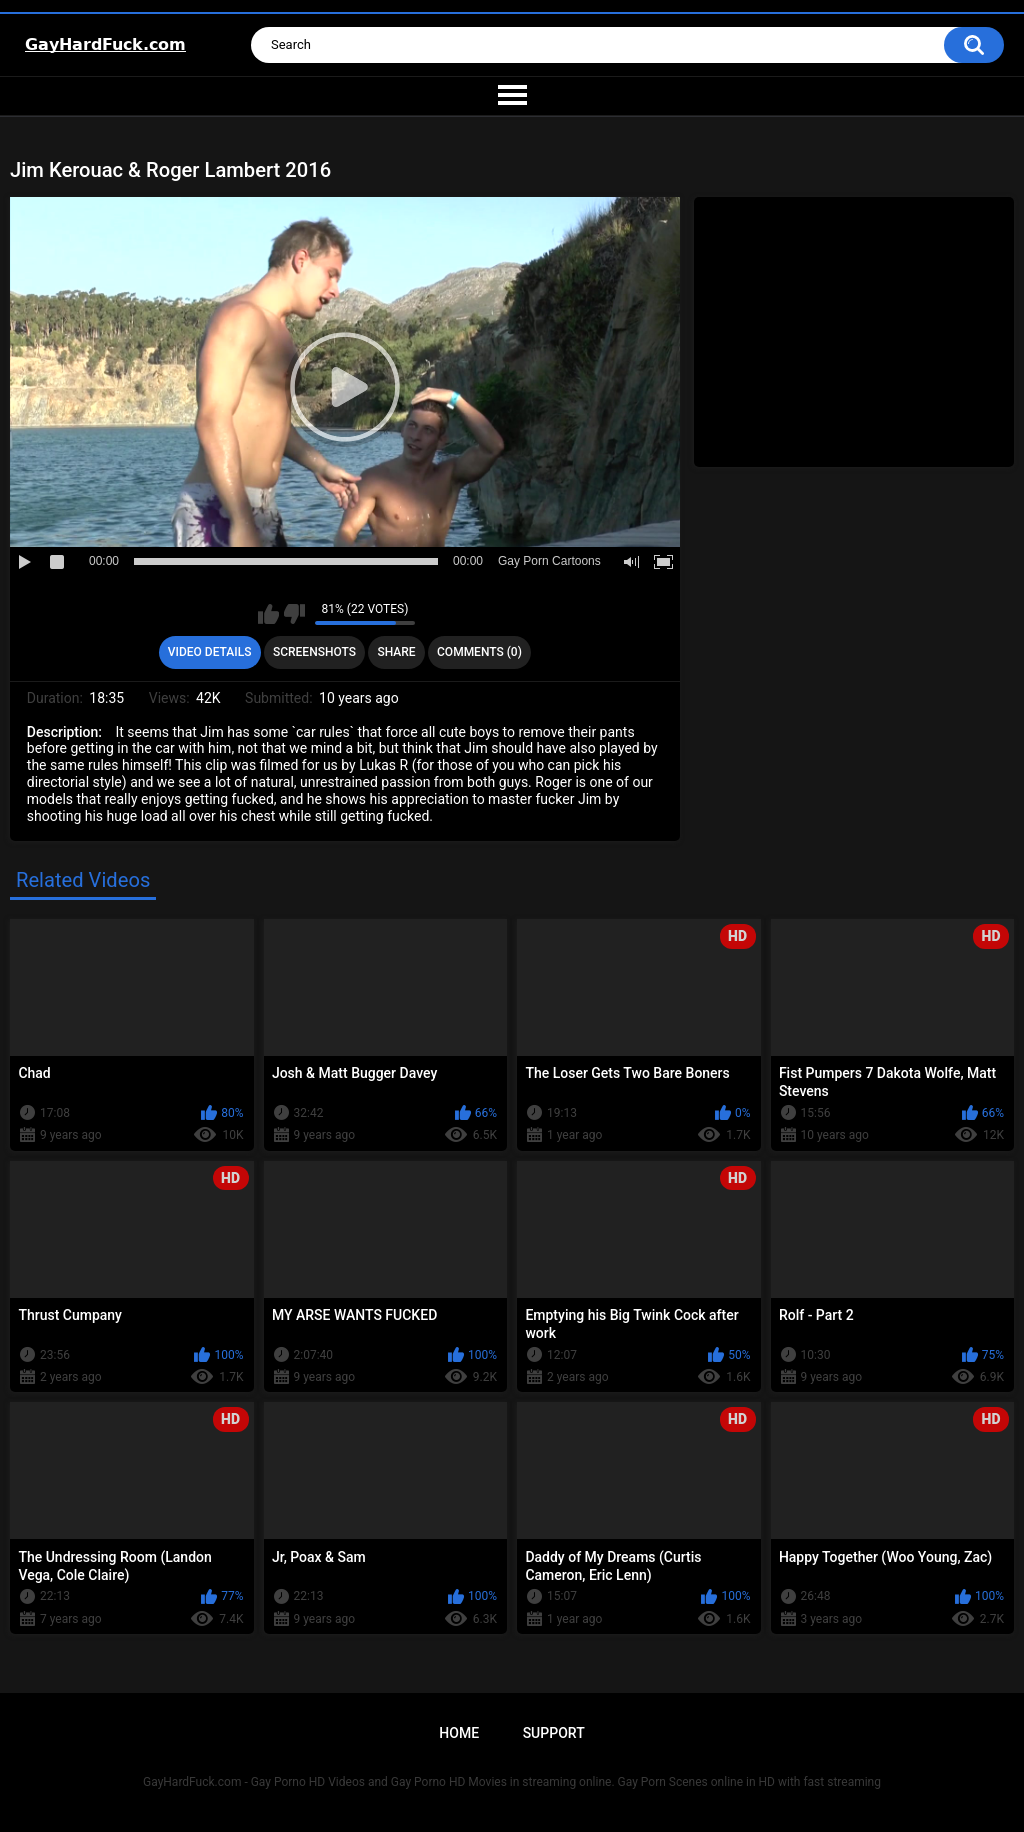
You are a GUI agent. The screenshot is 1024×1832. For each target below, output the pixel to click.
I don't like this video (294, 614)
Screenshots (314, 652)
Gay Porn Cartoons (549, 561)
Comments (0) (479, 652)
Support (554, 1733)
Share (396, 652)
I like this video (268, 614)
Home (459, 1733)
